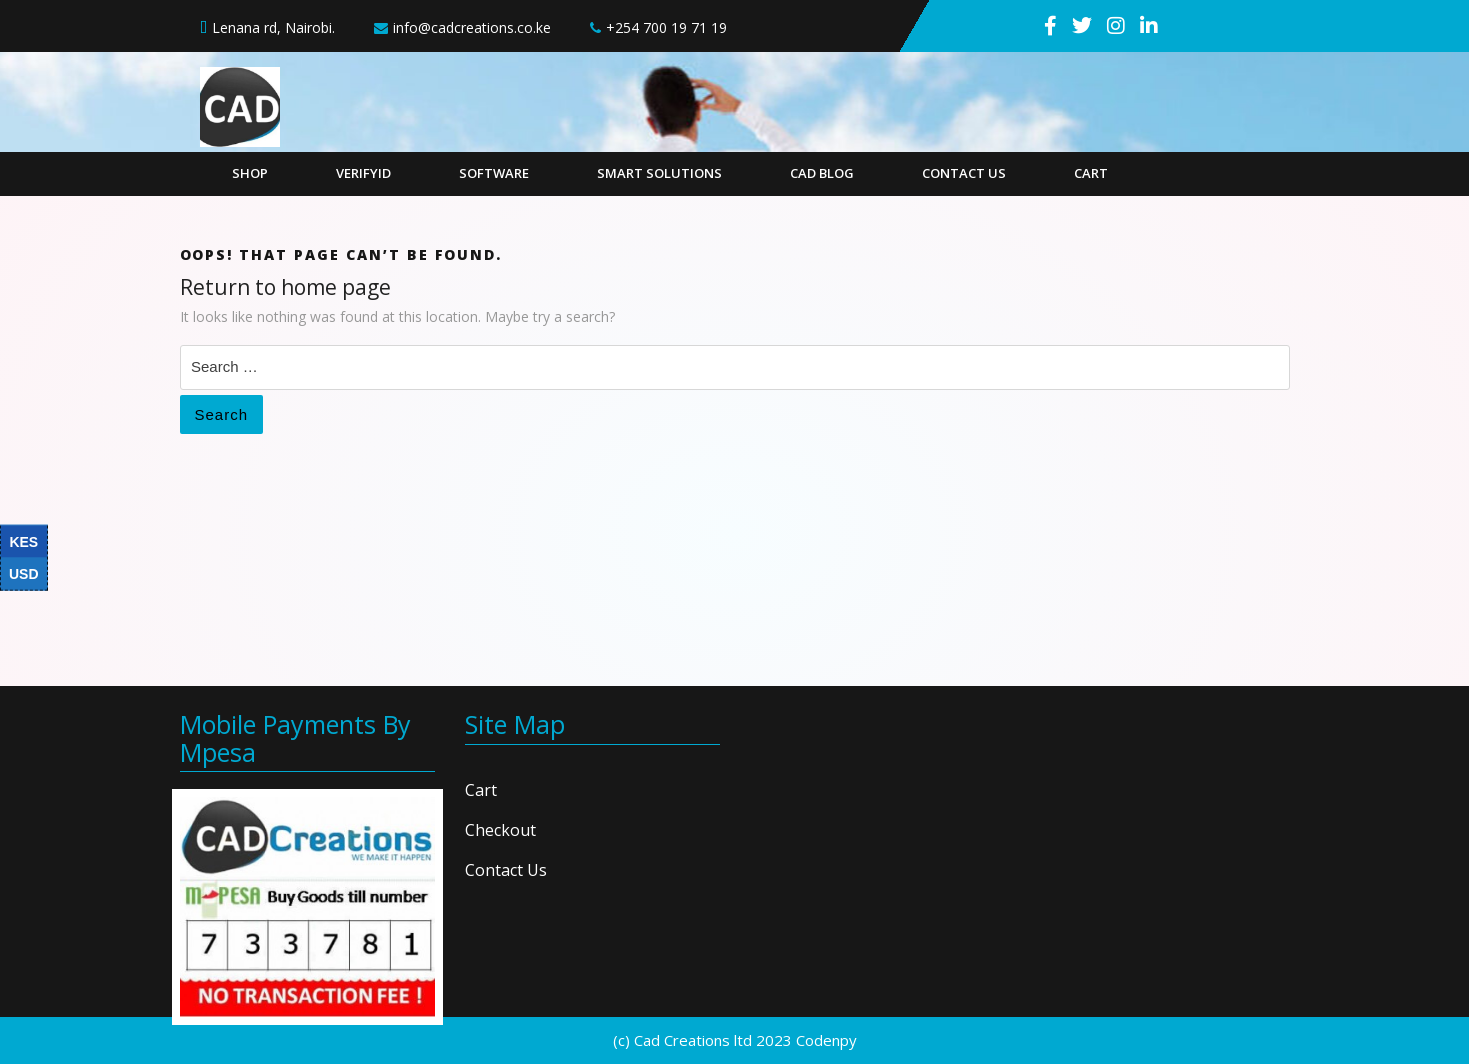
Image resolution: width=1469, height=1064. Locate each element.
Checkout (500, 830)
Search (222, 414)
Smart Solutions (659, 173)
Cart (1091, 173)
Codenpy (826, 1040)
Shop (250, 173)
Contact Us (964, 173)
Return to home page (285, 287)
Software (494, 173)
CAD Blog (822, 173)
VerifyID (363, 173)
